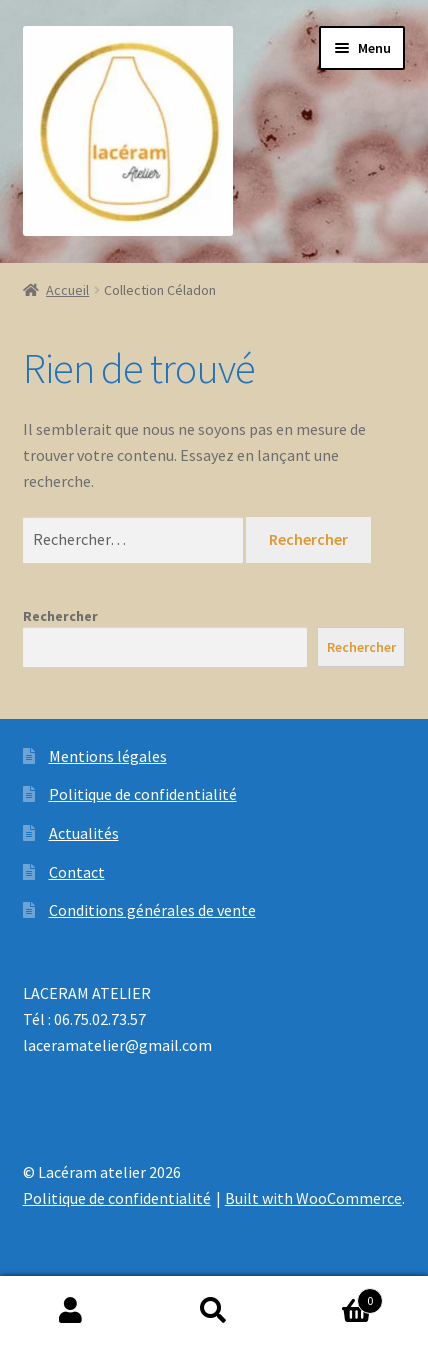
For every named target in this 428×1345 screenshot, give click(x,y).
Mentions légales (108, 756)
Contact (77, 872)
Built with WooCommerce (313, 1198)
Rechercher (60, 616)
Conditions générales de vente (152, 910)
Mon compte (71, 1311)
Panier (333, 1296)
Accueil (67, 290)
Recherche (214, 1311)
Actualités (84, 833)
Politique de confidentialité (143, 794)
